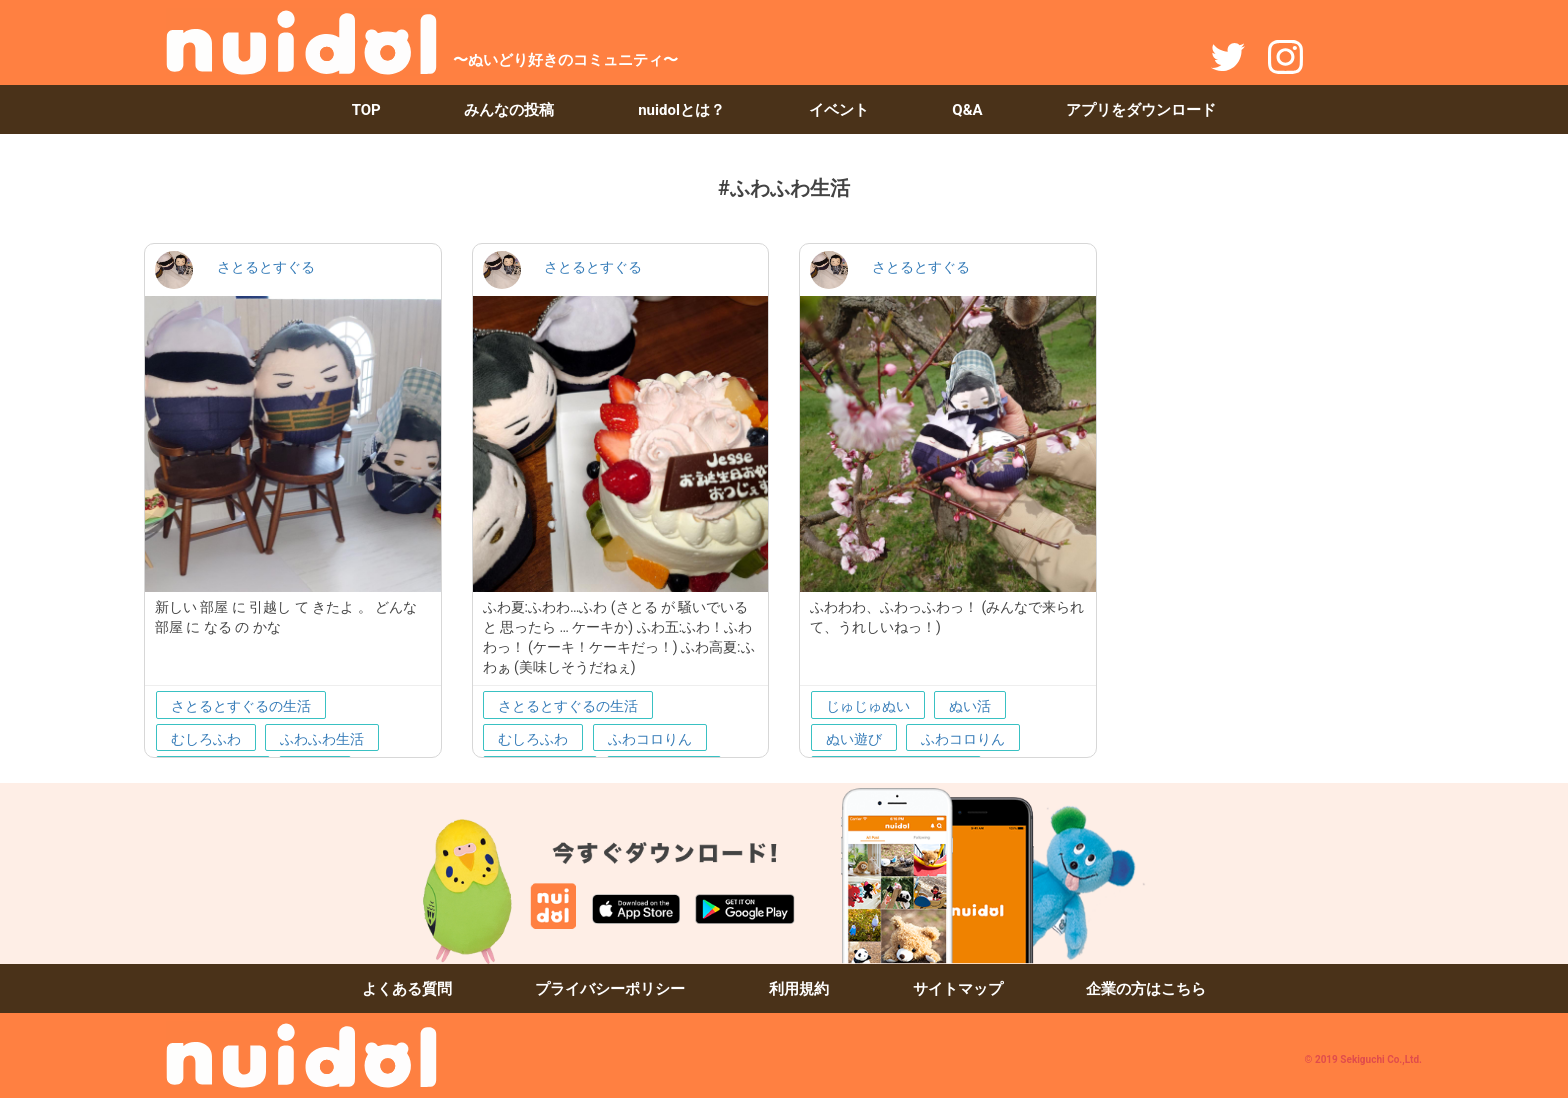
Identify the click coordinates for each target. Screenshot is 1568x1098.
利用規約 (799, 989)
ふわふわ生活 (322, 739)
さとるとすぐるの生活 (241, 706)
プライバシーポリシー (610, 989)
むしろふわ (206, 739)
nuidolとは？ (681, 110)
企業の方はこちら (1146, 989)
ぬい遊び (854, 739)
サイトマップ (958, 989)
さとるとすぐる (266, 267)
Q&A (967, 110)
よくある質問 (407, 989)
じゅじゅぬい (868, 706)
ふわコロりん (650, 739)
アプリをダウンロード (1141, 110)
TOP (366, 110)
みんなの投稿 (509, 110)
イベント (839, 110)
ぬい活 (970, 706)
